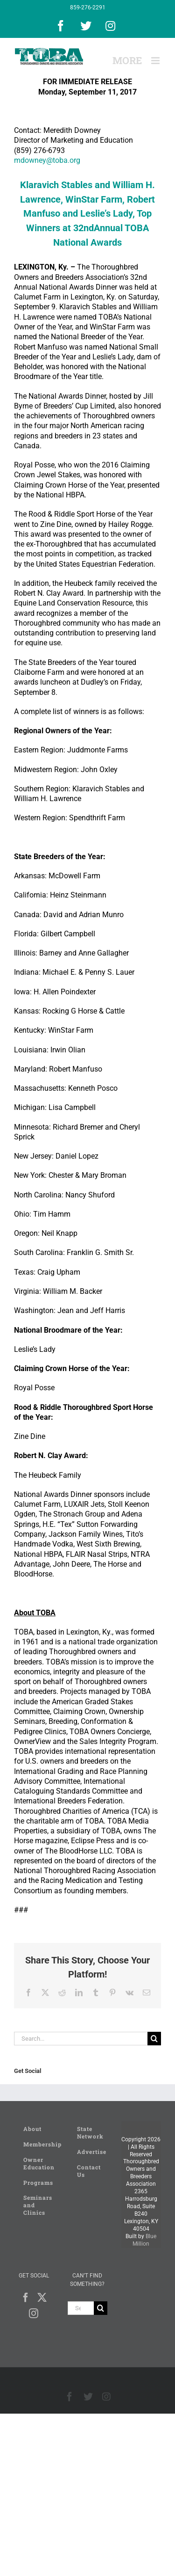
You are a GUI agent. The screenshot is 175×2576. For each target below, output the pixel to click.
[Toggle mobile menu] (156, 61)
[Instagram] (33, 2313)
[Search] (154, 2038)
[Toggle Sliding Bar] (127, 61)
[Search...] (80, 2038)
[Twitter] (42, 2297)
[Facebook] (25, 2297)
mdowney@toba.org (47, 160)
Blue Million (144, 2240)
